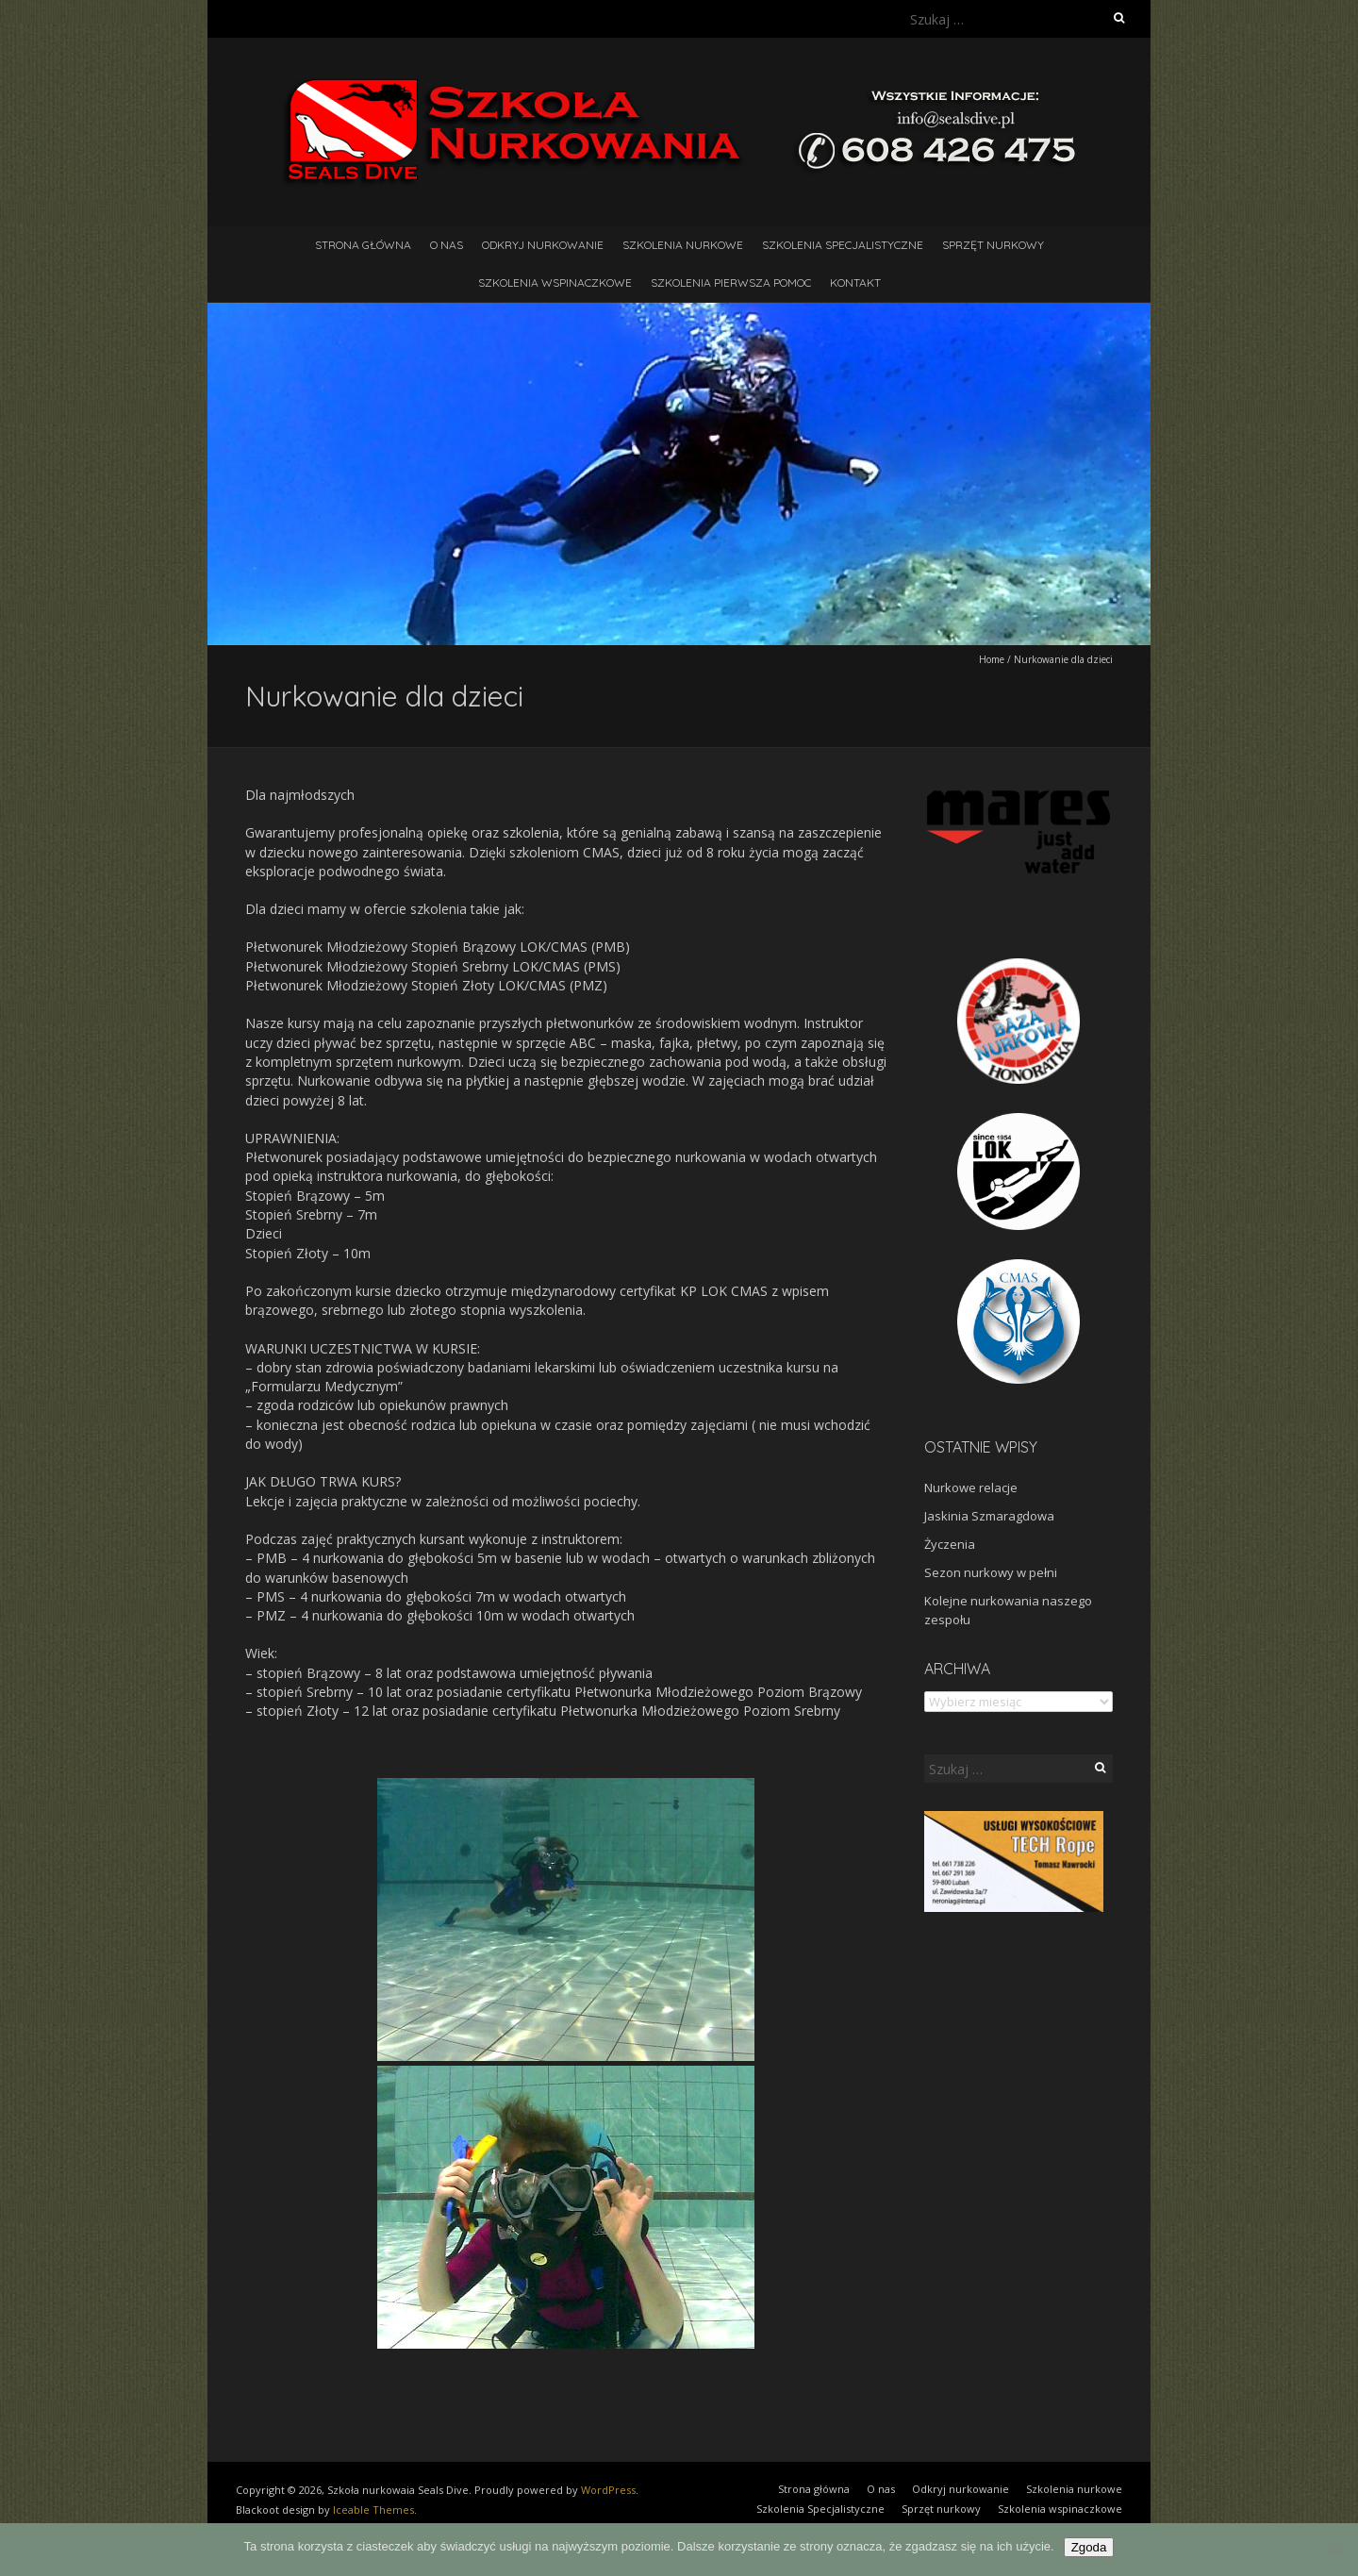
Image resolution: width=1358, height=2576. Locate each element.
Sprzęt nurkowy (993, 245)
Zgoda (1089, 2547)
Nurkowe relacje (971, 1487)
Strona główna (363, 245)
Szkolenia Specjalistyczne (842, 245)
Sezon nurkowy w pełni (990, 1572)
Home (991, 659)
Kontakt (855, 282)
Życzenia (949, 1544)
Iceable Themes (373, 2509)
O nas (446, 245)
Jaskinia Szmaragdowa (989, 1515)
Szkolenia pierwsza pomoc (731, 282)
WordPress (608, 2490)
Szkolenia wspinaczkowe (555, 282)
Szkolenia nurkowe (682, 245)
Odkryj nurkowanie (543, 245)
